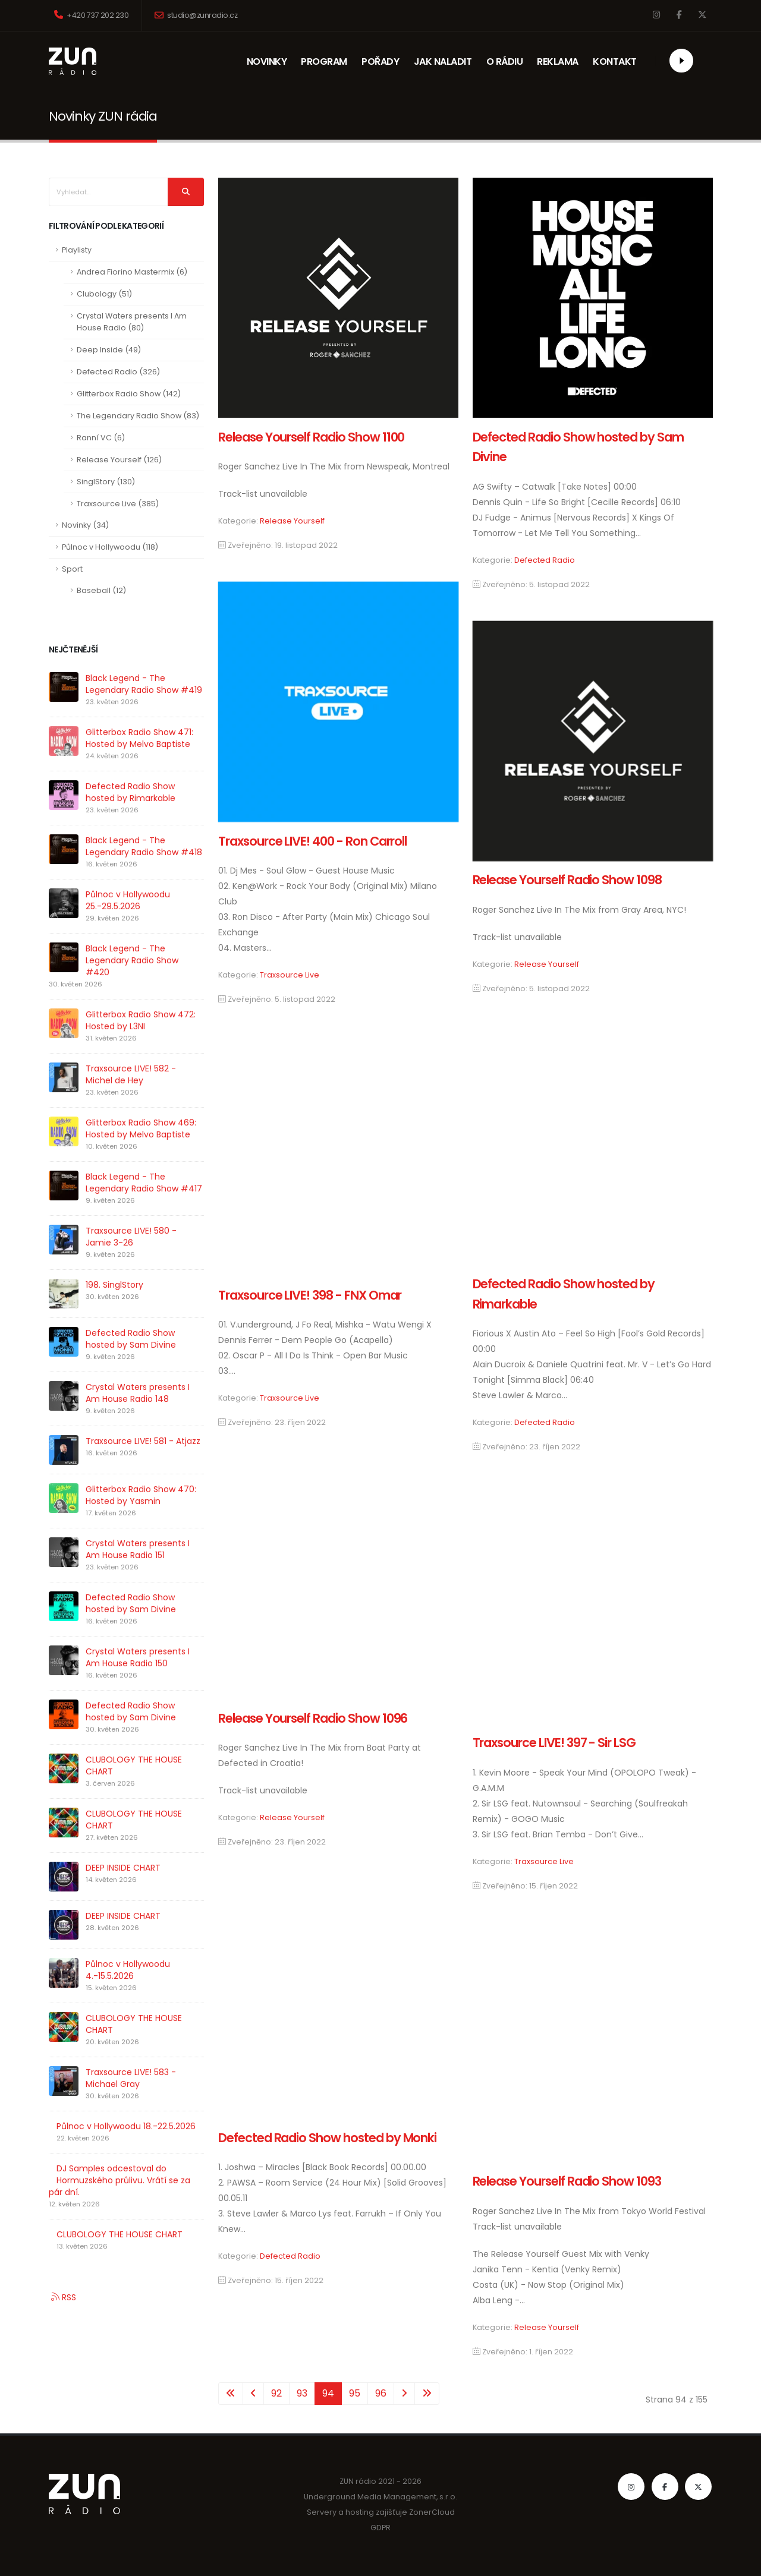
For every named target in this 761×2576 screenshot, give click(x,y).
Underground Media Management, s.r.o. (381, 2497)
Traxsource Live (289, 975)
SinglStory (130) (106, 482)
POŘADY (380, 62)
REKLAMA (562, 62)
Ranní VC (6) (101, 438)
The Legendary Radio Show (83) (138, 416)
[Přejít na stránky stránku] (253, 2393)
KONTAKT (618, 62)
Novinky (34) (85, 525)
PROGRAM (324, 62)
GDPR (380, 2528)
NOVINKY (267, 62)
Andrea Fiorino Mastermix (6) (132, 272)
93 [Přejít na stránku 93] (302, 2393)
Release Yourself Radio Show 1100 (311, 437)
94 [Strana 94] (328, 2393)
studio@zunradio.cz (196, 15)
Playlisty (77, 250)
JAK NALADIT (443, 62)
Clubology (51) (104, 294)
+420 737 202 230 (91, 15)
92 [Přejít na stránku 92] (276, 2393)
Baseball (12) (101, 590)
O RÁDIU (504, 62)
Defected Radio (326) (118, 372)
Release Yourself (292, 521)
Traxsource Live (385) (118, 504)
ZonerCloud (432, 2512)
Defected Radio (544, 560)
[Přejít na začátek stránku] (230, 2393)
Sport (72, 569)
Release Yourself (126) (119, 460)
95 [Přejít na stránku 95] (354, 2393)
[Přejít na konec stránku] (426, 2393)
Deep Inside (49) (109, 350)
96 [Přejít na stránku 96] (380, 2393)
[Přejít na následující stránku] (404, 2393)
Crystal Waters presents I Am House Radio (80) (132, 322)
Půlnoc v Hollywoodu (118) (110, 547)
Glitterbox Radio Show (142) (129, 394)
